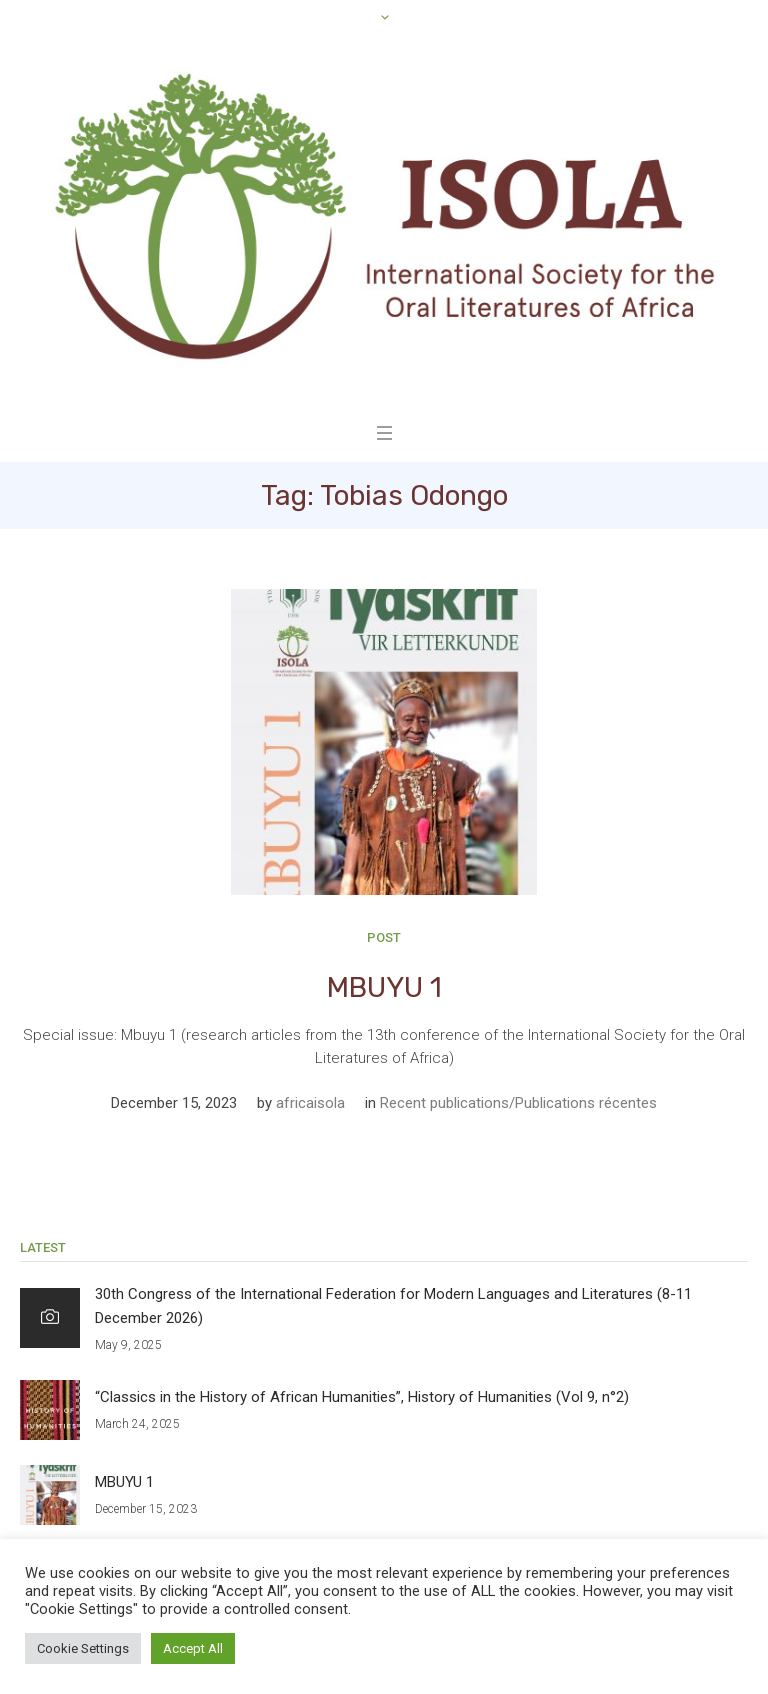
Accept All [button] (193, 1648)
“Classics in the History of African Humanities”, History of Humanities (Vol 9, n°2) (362, 1397)
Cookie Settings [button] (83, 1648)
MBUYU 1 (384, 987)
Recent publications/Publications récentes (518, 1103)
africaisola (310, 1103)
